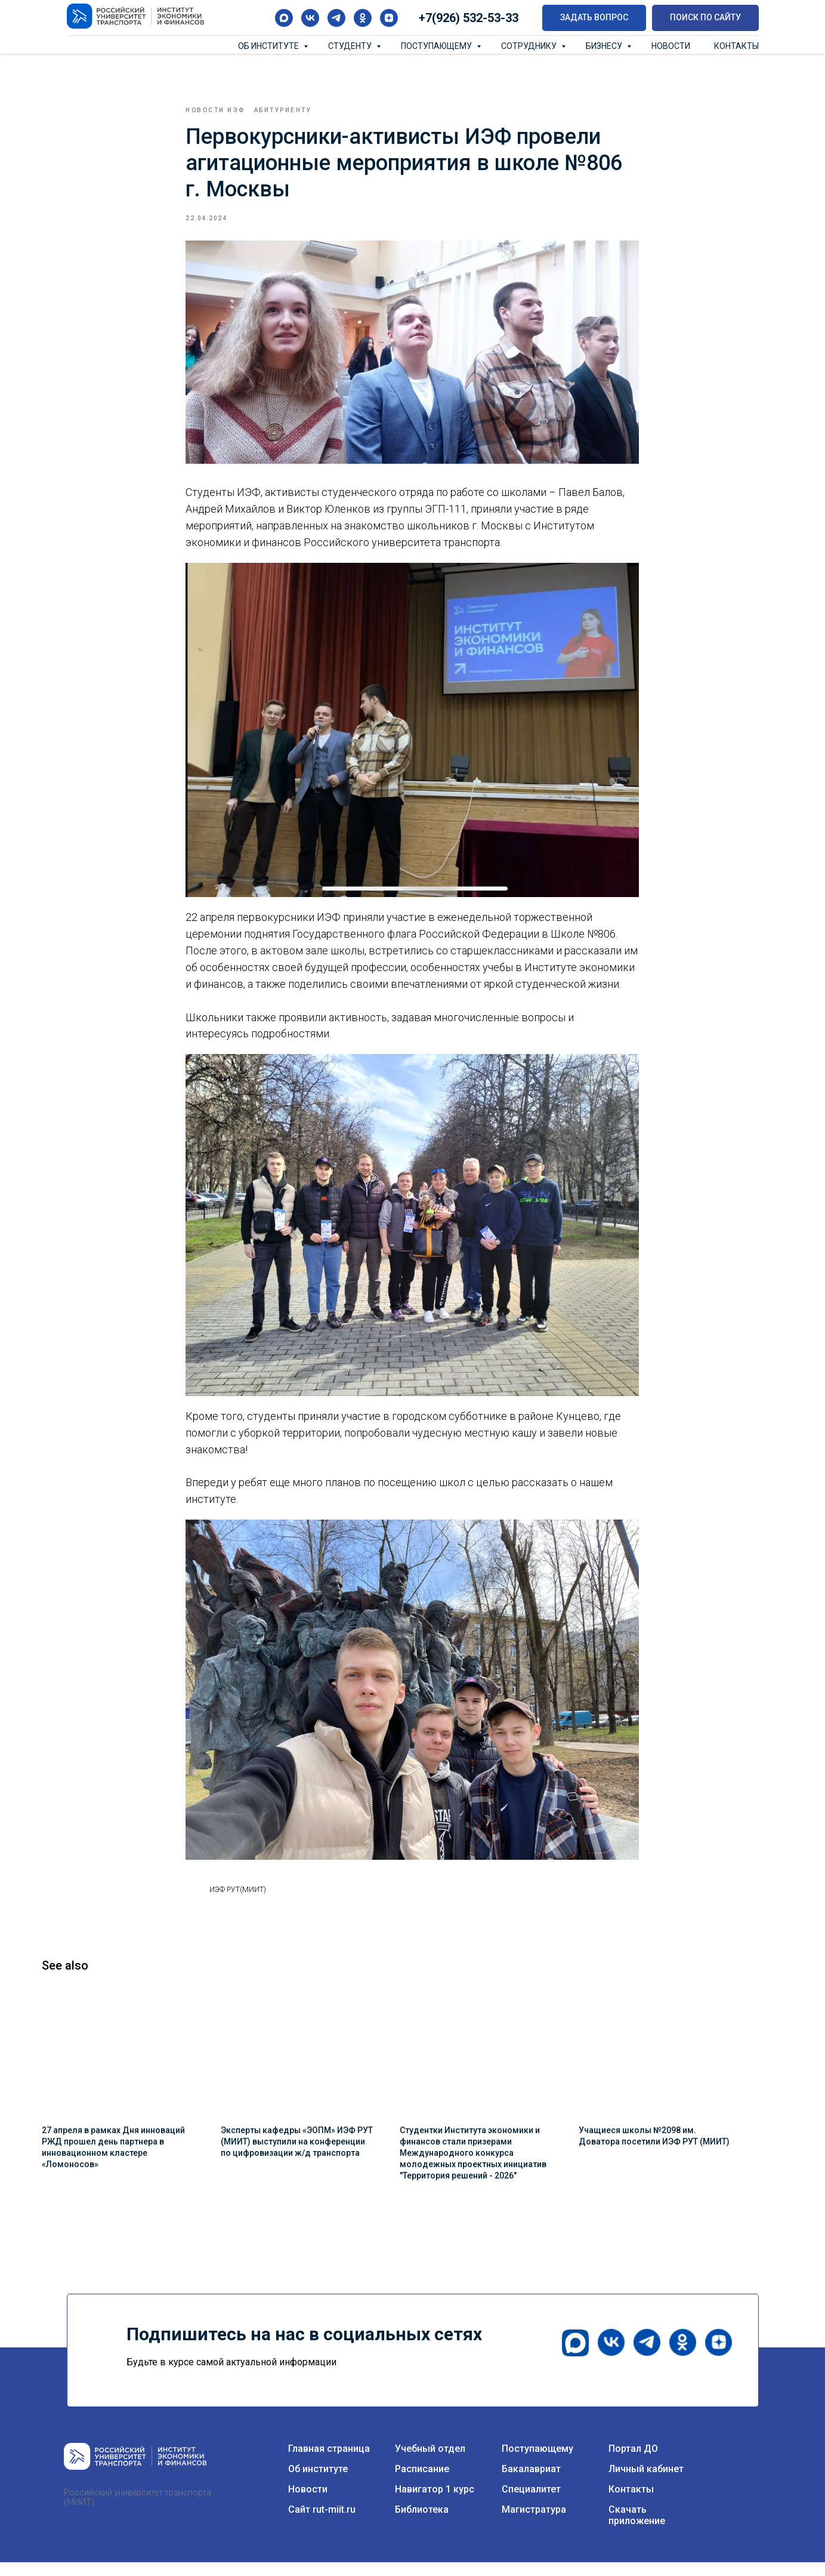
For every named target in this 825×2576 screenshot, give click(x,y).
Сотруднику (529, 46)
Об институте (269, 46)
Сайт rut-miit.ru (322, 2523)
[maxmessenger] (284, 18)
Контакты (736, 46)
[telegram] (336, 18)
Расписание (422, 2482)
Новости (670, 46)
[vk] (310, 18)
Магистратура (534, 2523)
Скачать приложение (636, 2529)
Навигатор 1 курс (434, 2503)
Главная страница (329, 2462)
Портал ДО (633, 2462)
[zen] (389, 18)
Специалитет (531, 2503)
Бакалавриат (531, 2482)
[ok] (363, 18)
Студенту (350, 46)
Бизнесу (605, 46)
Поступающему (437, 46)
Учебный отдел (430, 2462)
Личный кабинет (646, 2482)
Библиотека (422, 2523)
